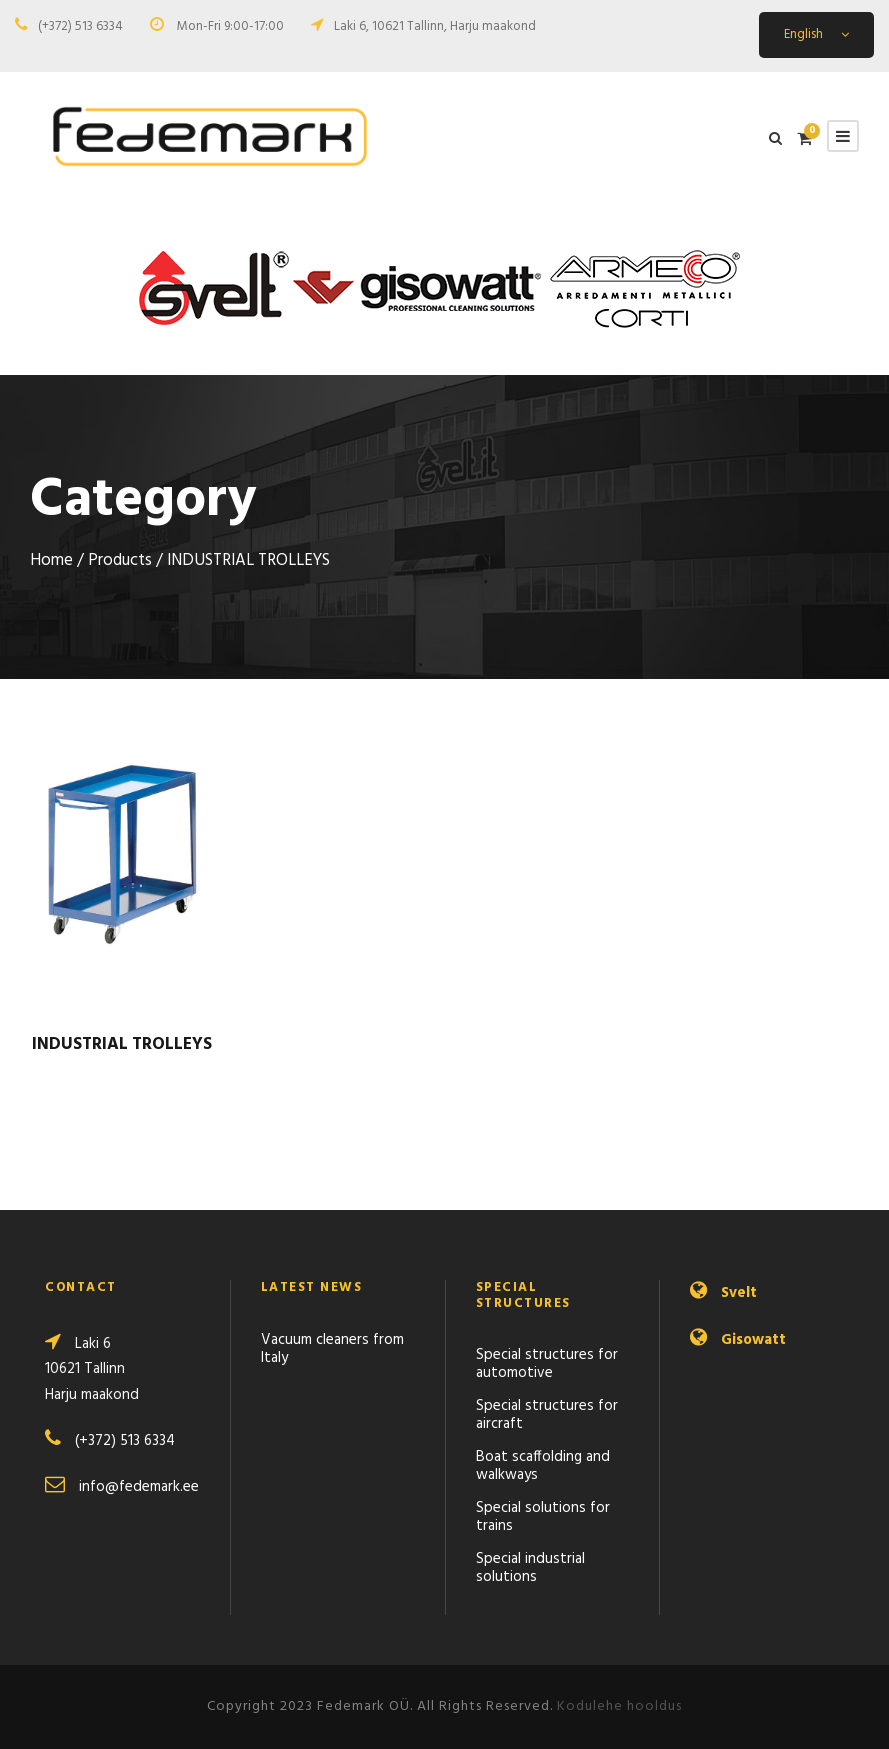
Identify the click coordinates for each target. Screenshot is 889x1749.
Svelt (739, 1293)
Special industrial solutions (530, 1568)
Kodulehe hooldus (619, 1706)
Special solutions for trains (543, 1517)
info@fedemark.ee (139, 1487)
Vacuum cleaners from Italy (332, 1349)
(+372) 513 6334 (80, 26)
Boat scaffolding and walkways (543, 1466)
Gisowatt (753, 1340)
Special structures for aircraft (547, 1415)
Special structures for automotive (547, 1364)
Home (51, 561)
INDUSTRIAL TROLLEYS (122, 1044)
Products (120, 561)
